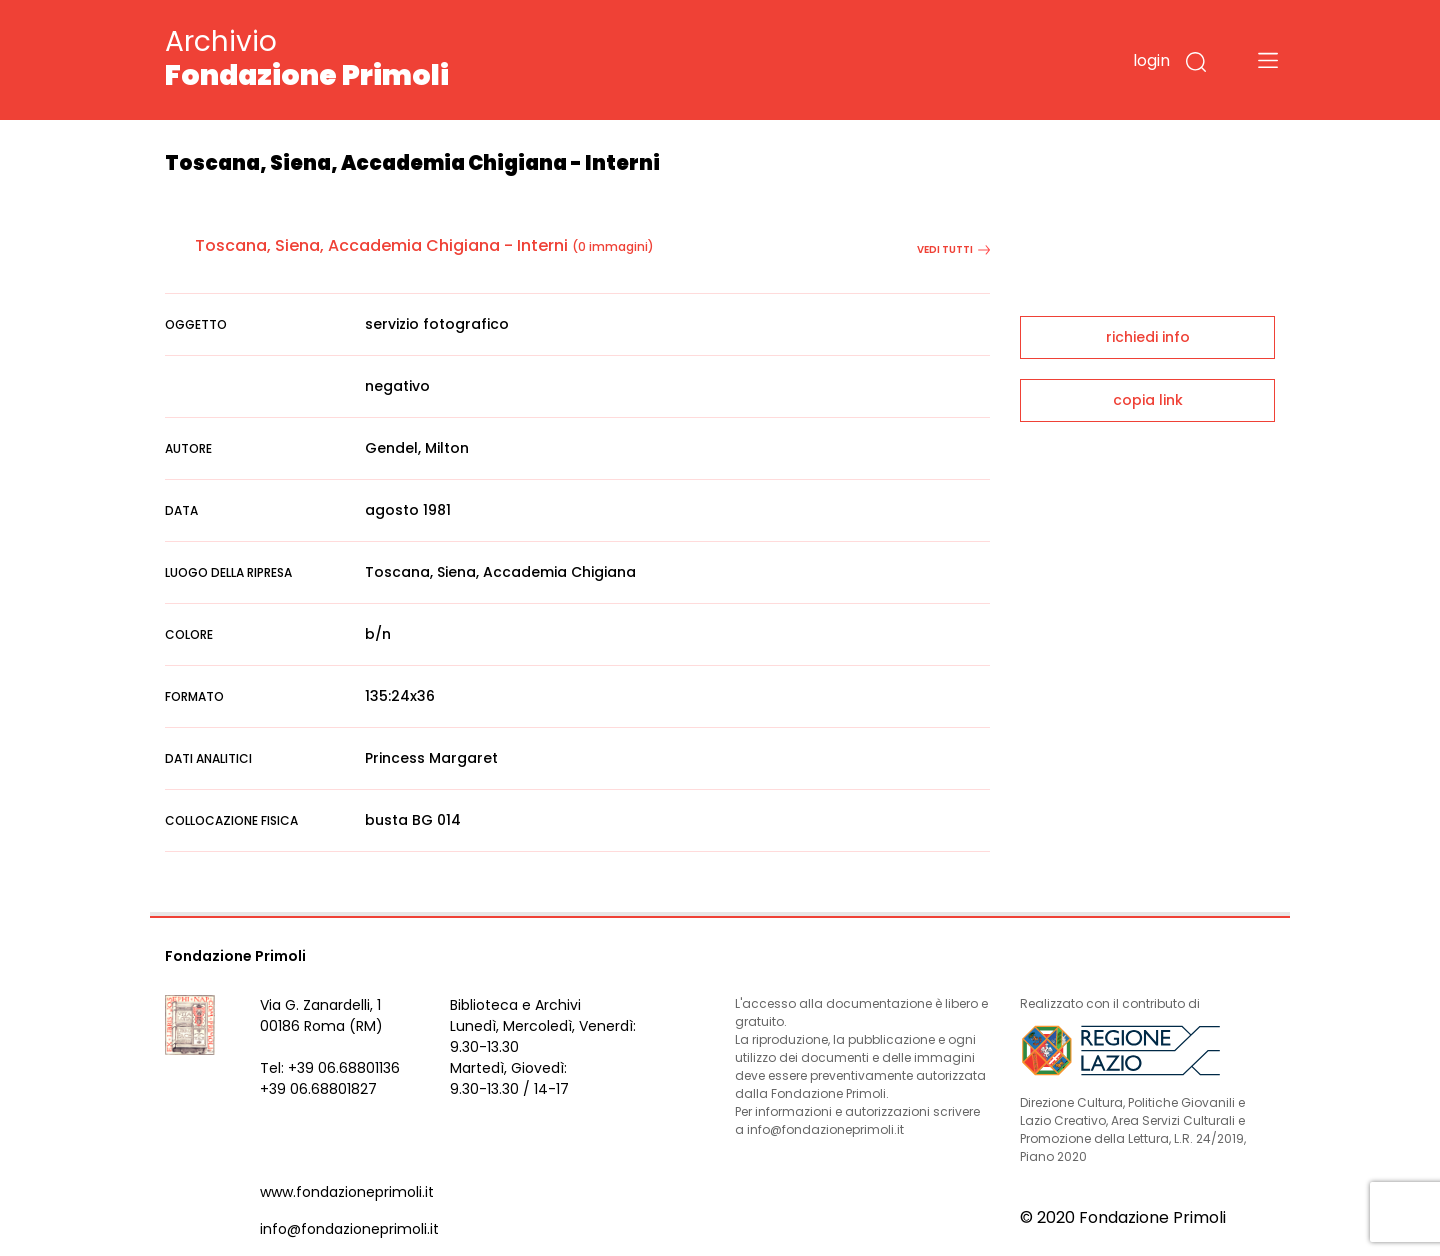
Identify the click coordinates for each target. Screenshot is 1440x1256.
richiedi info (1148, 337)
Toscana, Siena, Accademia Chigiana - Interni (381, 245)
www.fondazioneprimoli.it (347, 1192)
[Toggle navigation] (1268, 60)
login (1151, 60)
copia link (1148, 400)
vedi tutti (953, 249)
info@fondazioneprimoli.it (349, 1229)
